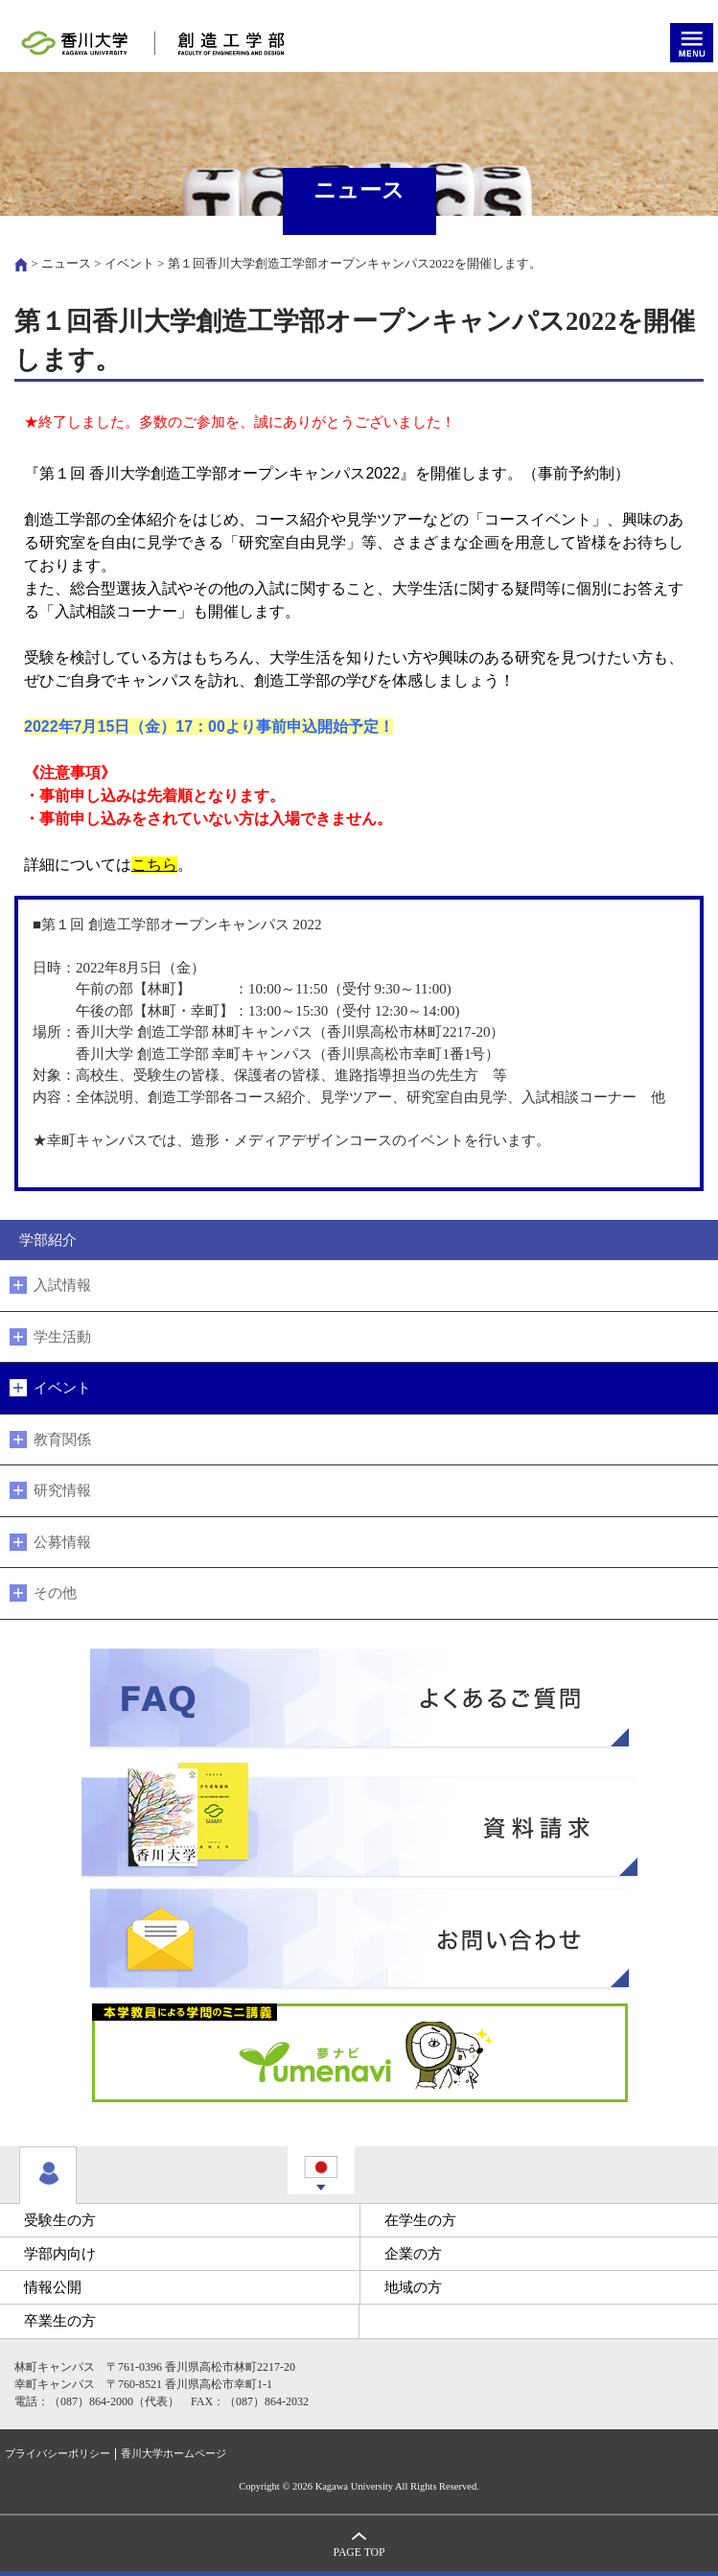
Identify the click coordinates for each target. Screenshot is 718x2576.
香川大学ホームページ (173, 2453)
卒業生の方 (60, 2321)
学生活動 (62, 1337)
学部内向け (60, 2253)
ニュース (66, 263)
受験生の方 (60, 2220)
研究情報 (62, 1490)
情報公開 (52, 2287)
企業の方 (413, 2253)
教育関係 (62, 1439)
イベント (129, 263)
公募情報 (62, 1542)
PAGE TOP (358, 2552)
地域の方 (413, 2287)
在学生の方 (420, 2220)
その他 (55, 1593)
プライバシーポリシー (57, 2453)
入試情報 (62, 1285)
